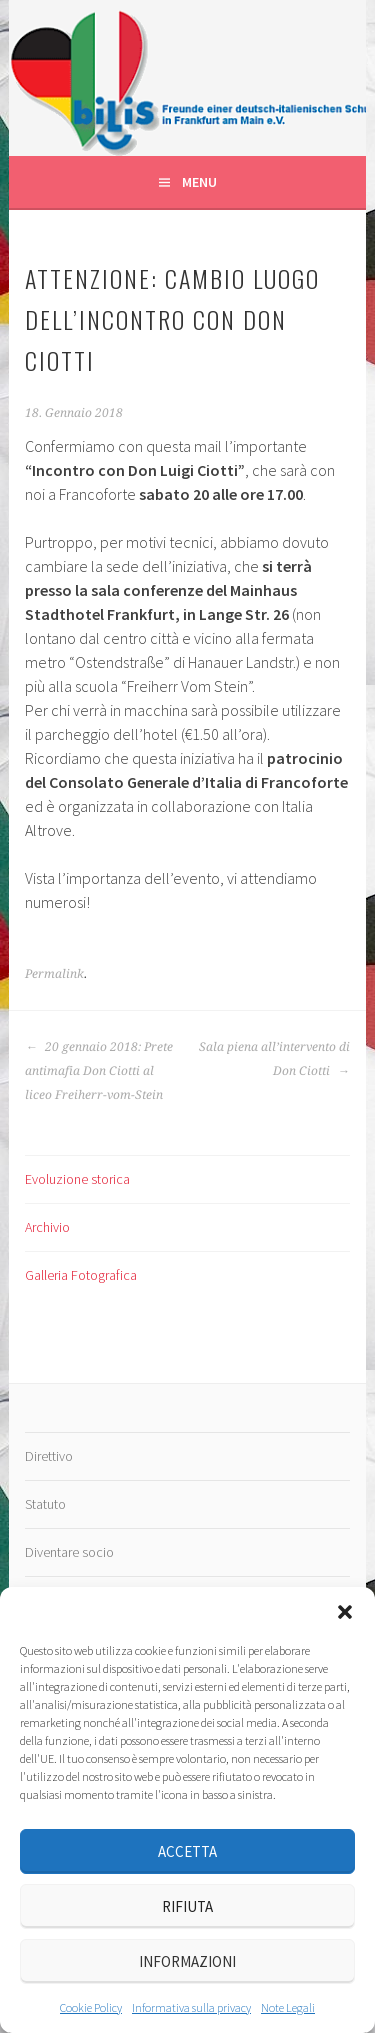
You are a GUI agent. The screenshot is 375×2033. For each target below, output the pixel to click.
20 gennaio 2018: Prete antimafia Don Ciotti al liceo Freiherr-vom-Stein (99, 1071)
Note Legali (288, 2007)
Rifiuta (187, 1906)
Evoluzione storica (77, 1179)
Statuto (45, 1504)
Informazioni (187, 1961)
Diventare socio (69, 1552)
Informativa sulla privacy (191, 2007)
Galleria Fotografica (81, 1275)
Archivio (47, 1227)
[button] (345, 1612)
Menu (199, 182)
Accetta (187, 1851)
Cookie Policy (91, 2007)
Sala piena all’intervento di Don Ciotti (274, 1059)
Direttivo (49, 1456)
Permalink (54, 974)
